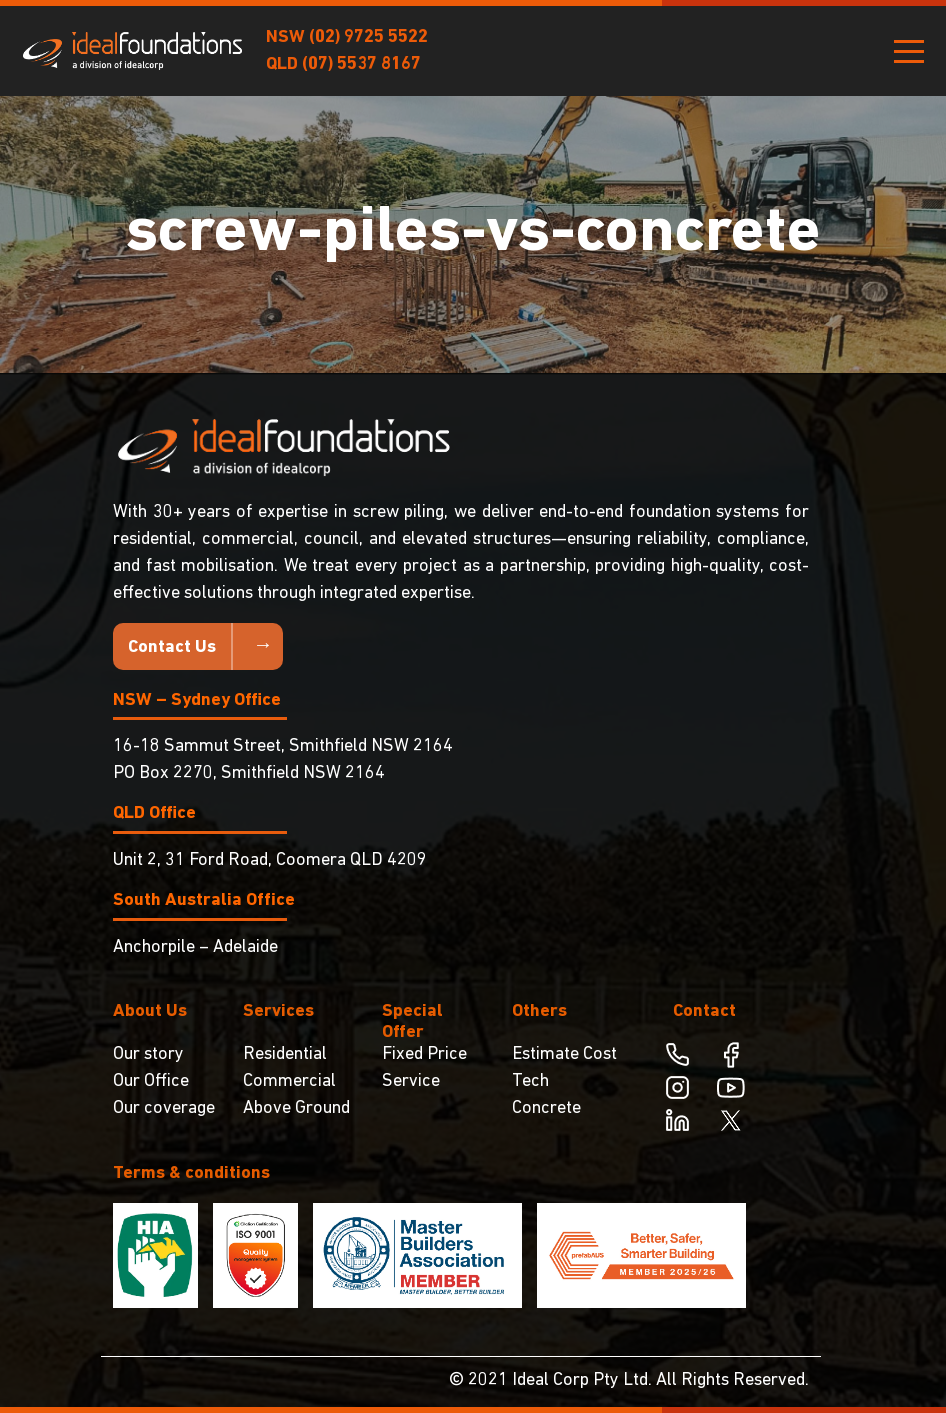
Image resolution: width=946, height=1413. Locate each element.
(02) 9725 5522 (368, 37)
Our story (148, 1054)
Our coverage (164, 1108)
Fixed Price (424, 1054)
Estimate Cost (564, 1054)
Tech (530, 1081)
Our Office (151, 1081)
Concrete (546, 1108)
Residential (285, 1054)
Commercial (289, 1081)
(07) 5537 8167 (361, 64)
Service (411, 1081)
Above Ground (296, 1108)
